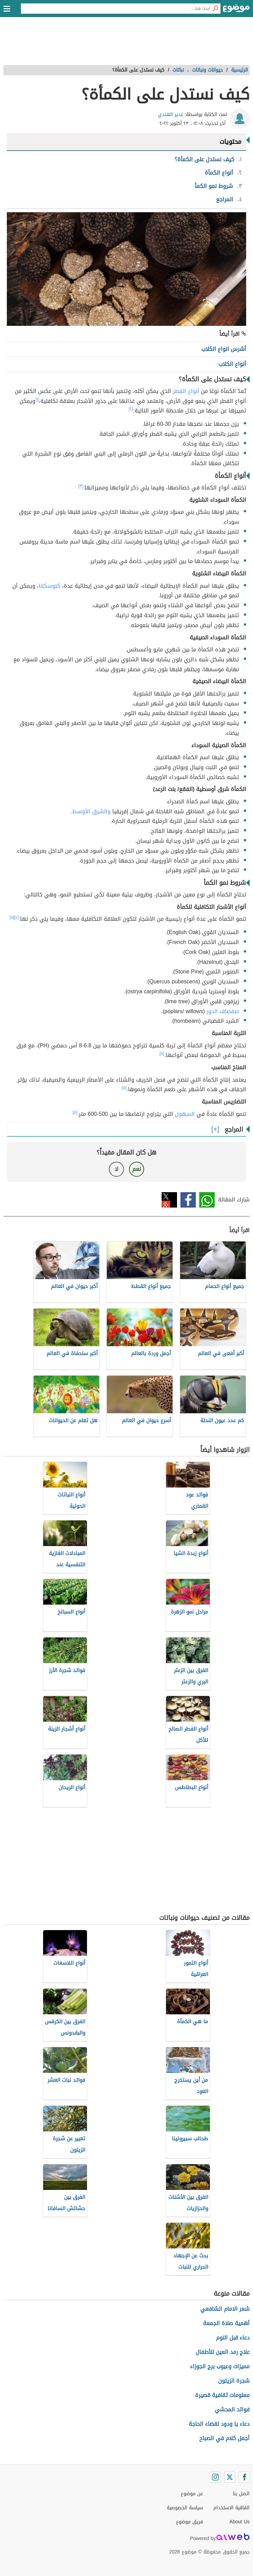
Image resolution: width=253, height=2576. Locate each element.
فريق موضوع (189, 2521)
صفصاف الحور (222, 1011)
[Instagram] (215, 2477)
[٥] (12, 917)
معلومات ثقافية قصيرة (222, 2395)
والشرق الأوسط (91, 811)
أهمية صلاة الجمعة (226, 2323)
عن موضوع (192, 2493)
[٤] (16, 917)
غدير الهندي (170, 114)
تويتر (169, 1200)
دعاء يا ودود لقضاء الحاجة (219, 2424)
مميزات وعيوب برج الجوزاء (220, 2366)
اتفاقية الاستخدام (231, 2507)
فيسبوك (188, 1200)
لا (116, 1169)
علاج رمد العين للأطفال (222, 2352)
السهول (184, 1114)
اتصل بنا (241, 2493)
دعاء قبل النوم (233, 2337)
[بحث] (215, 8)
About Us (239, 2521)
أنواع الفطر (186, 391)
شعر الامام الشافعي (225, 2309)
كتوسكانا (49, 586)
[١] (37, 399)
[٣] (80, 486)
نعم (136, 1169)
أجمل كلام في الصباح (224, 2438)
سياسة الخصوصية (185, 2507)
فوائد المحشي (232, 2409)
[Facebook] (244, 2477)
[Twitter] (229, 2477)
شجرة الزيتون (234, 2380)
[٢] (131, 409)
